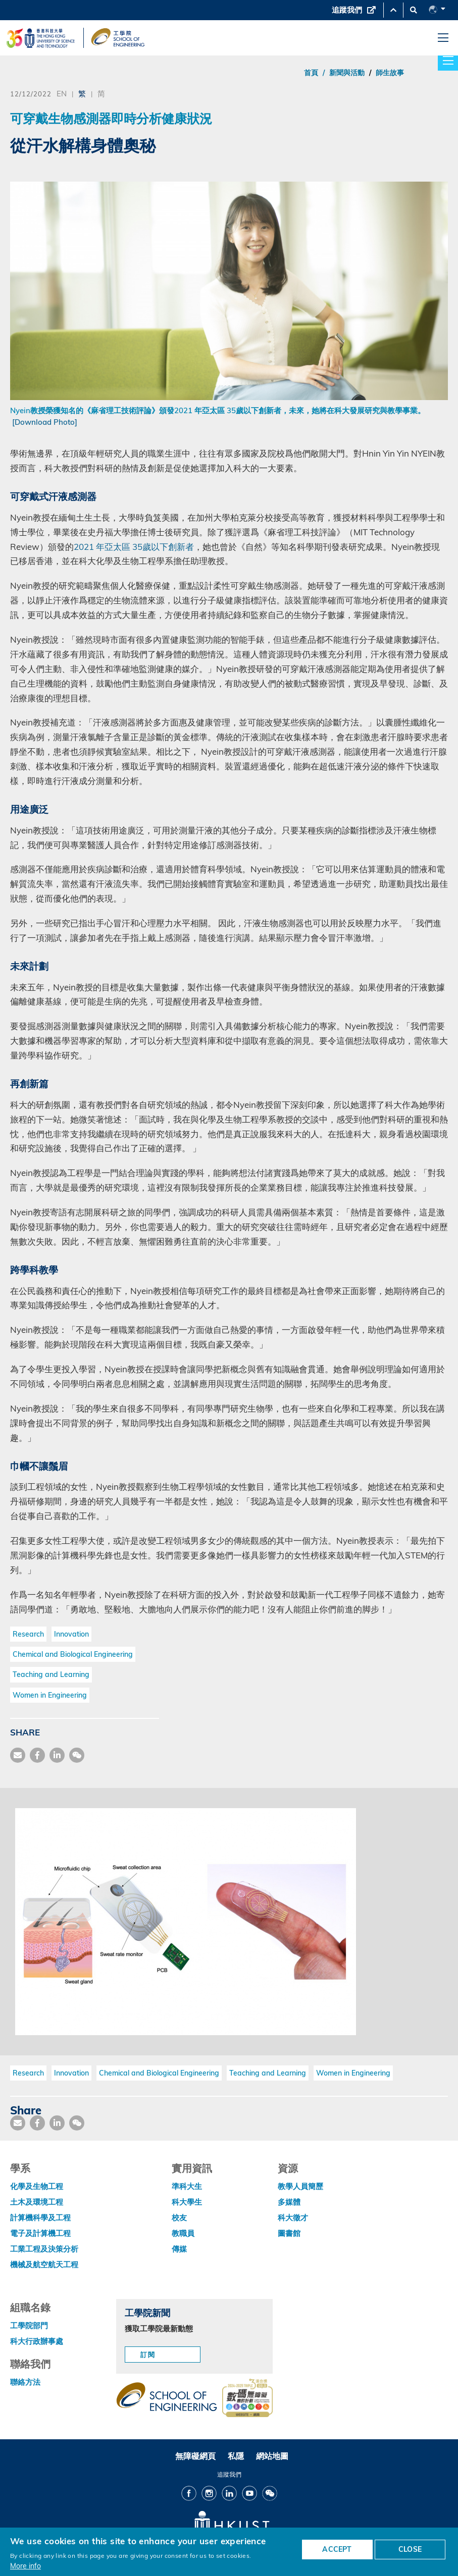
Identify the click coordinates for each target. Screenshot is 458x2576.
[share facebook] (37, 1755)
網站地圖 (272, 2456)
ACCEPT (336, 2549)
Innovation (71, 1634)
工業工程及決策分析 (44, 2249)
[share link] (57, 1755)
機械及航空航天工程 (44, 2264)
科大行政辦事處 (36, 2341)
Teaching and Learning (51, 1674)
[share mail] (17, 1755)
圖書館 (289, 2233)
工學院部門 (29, 2325)
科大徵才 (293, 2217)
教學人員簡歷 (300, 2186)
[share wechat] (76, 1755)
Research (28, 1634)
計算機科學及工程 (40, 2217)
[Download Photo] (44, 422)
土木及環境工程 (36, 2202)
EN (62, 93)
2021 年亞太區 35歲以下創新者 (134, 546)
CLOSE (410, 2549)
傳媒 (179, 2249)
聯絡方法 (25, 2382)
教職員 (183, 2233)
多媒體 (289, 2202)
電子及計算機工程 (40, 2233)
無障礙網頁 (195, 2456)
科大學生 (187, 2202)
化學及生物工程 (36, 2186)
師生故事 (390, 72)
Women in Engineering (50, 1695)
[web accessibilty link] (247, 2399)
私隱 (236, 2456)
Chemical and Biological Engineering (73, 1654)
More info (25, 2565)
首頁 (311, 72)
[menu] (443, 38)
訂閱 (148, 2354)
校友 (179, 2217)
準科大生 (187, 2186)
